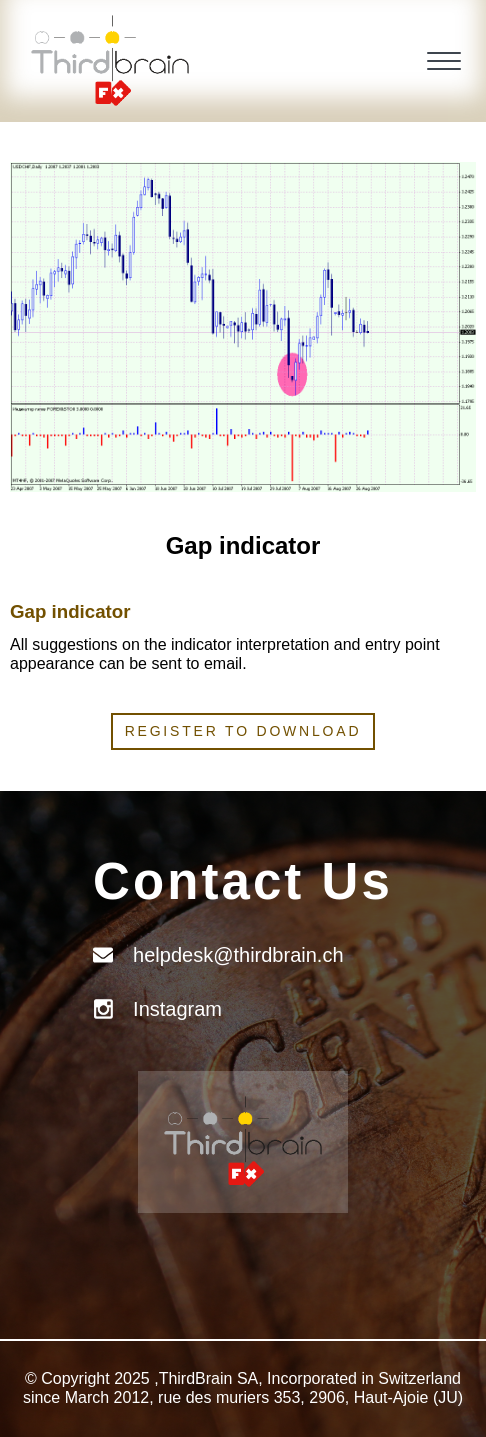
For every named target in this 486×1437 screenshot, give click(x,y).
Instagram (177, 1009)
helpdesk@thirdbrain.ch (238, 955)
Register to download (243, 731)
